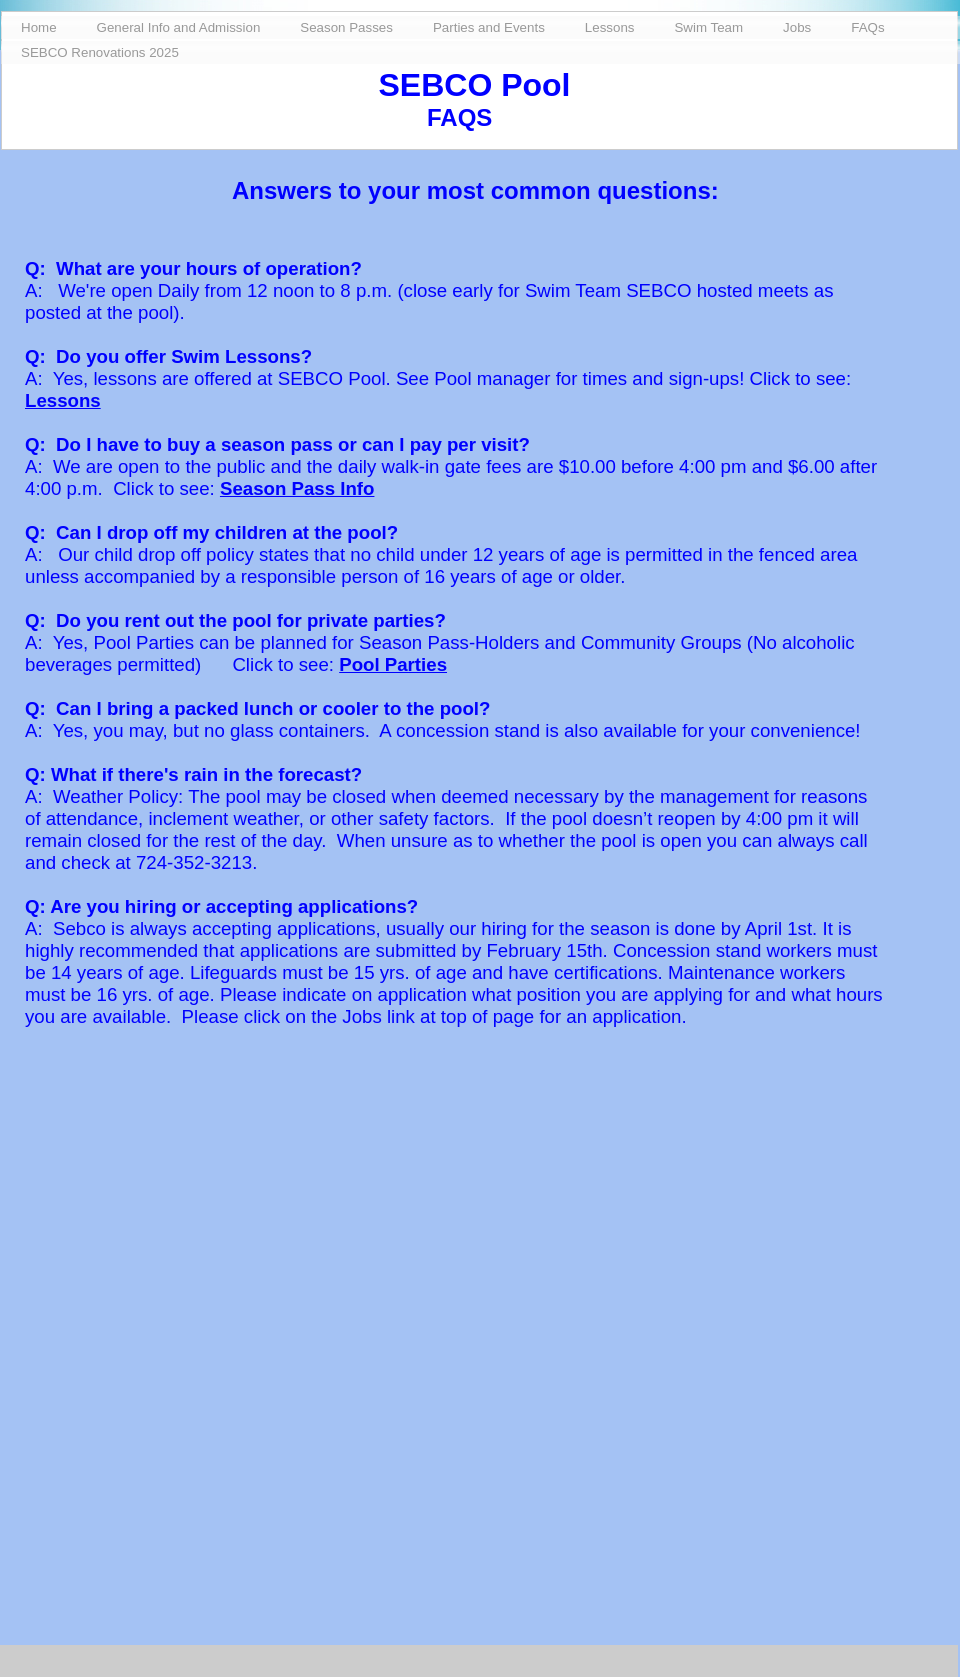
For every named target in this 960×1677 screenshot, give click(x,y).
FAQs (867, 27)
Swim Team (708, 27)
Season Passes (346, 27)
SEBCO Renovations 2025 (100, 52)
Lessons (63, 400)
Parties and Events (489, 27)
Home (39, 27)
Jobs (797, 27)
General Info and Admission (179, 27)
